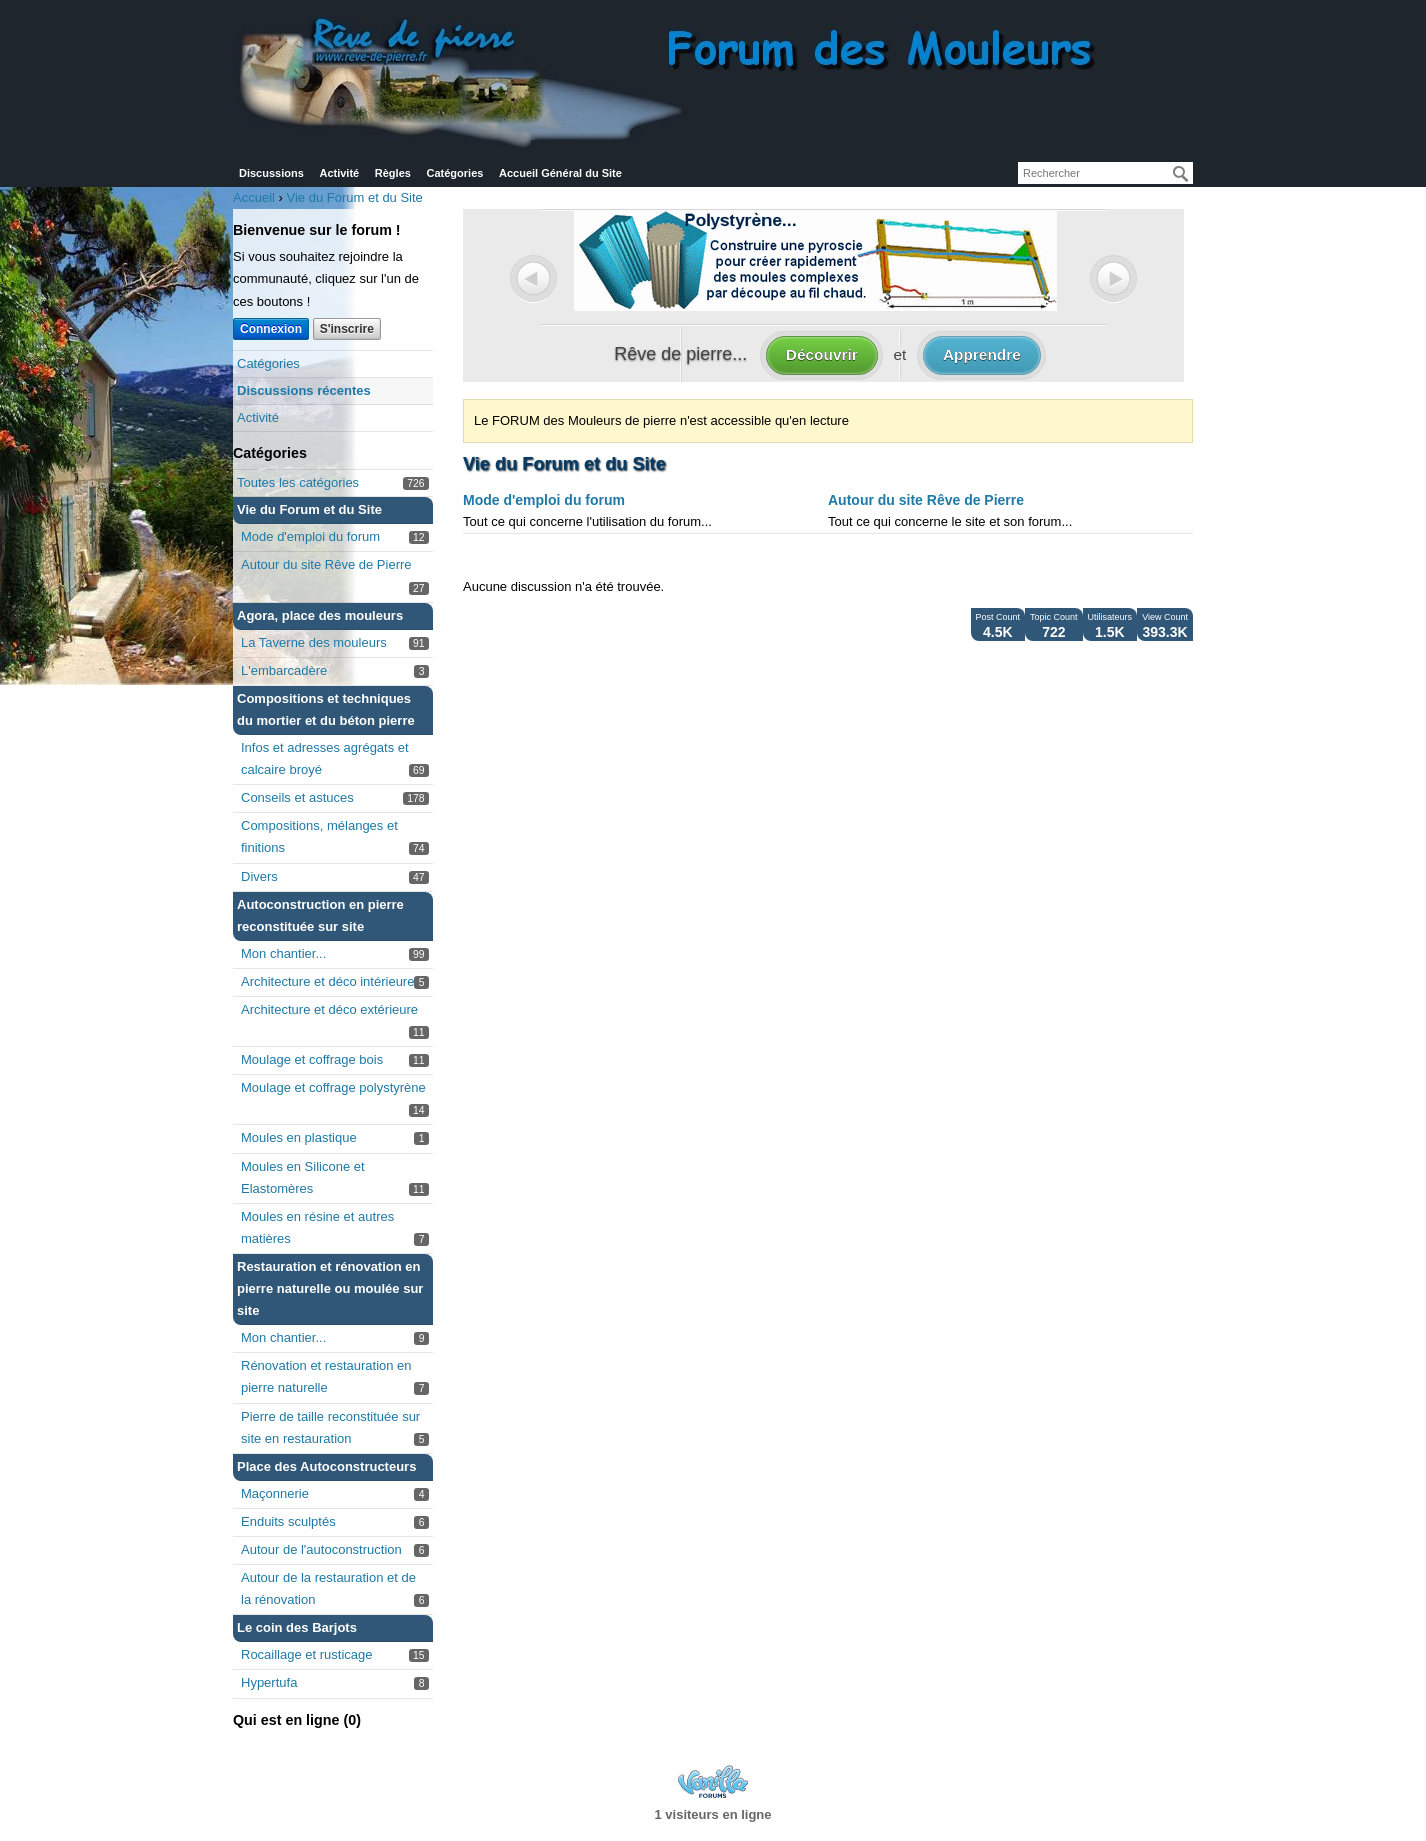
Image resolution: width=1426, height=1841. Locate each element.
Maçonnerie (275, 1493)
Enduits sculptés (288, 1521)
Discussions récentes (304, 390)
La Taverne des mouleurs (314, 642)
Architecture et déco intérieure (327, 981)
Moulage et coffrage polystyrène (333, 1087)
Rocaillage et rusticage (307, 1654)
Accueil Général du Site (560, 173)
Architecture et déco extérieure (329, 1009)
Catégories (455, 173)
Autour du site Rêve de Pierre (326, 564)
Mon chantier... (283, 953)
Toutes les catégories (298, 482)
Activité (339, 173)
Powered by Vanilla (713, 1781)
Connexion (271, 329)
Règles (393, 173)
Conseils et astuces (297, 797)
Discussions (271, 173)
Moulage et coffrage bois (312, 1059)
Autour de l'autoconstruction (321, 1549)
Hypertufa (269, 1682)
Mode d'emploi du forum (310, 536)
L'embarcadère (284, 670)
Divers (259, 876)
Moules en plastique (299, 1137)
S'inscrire (347, 329)
